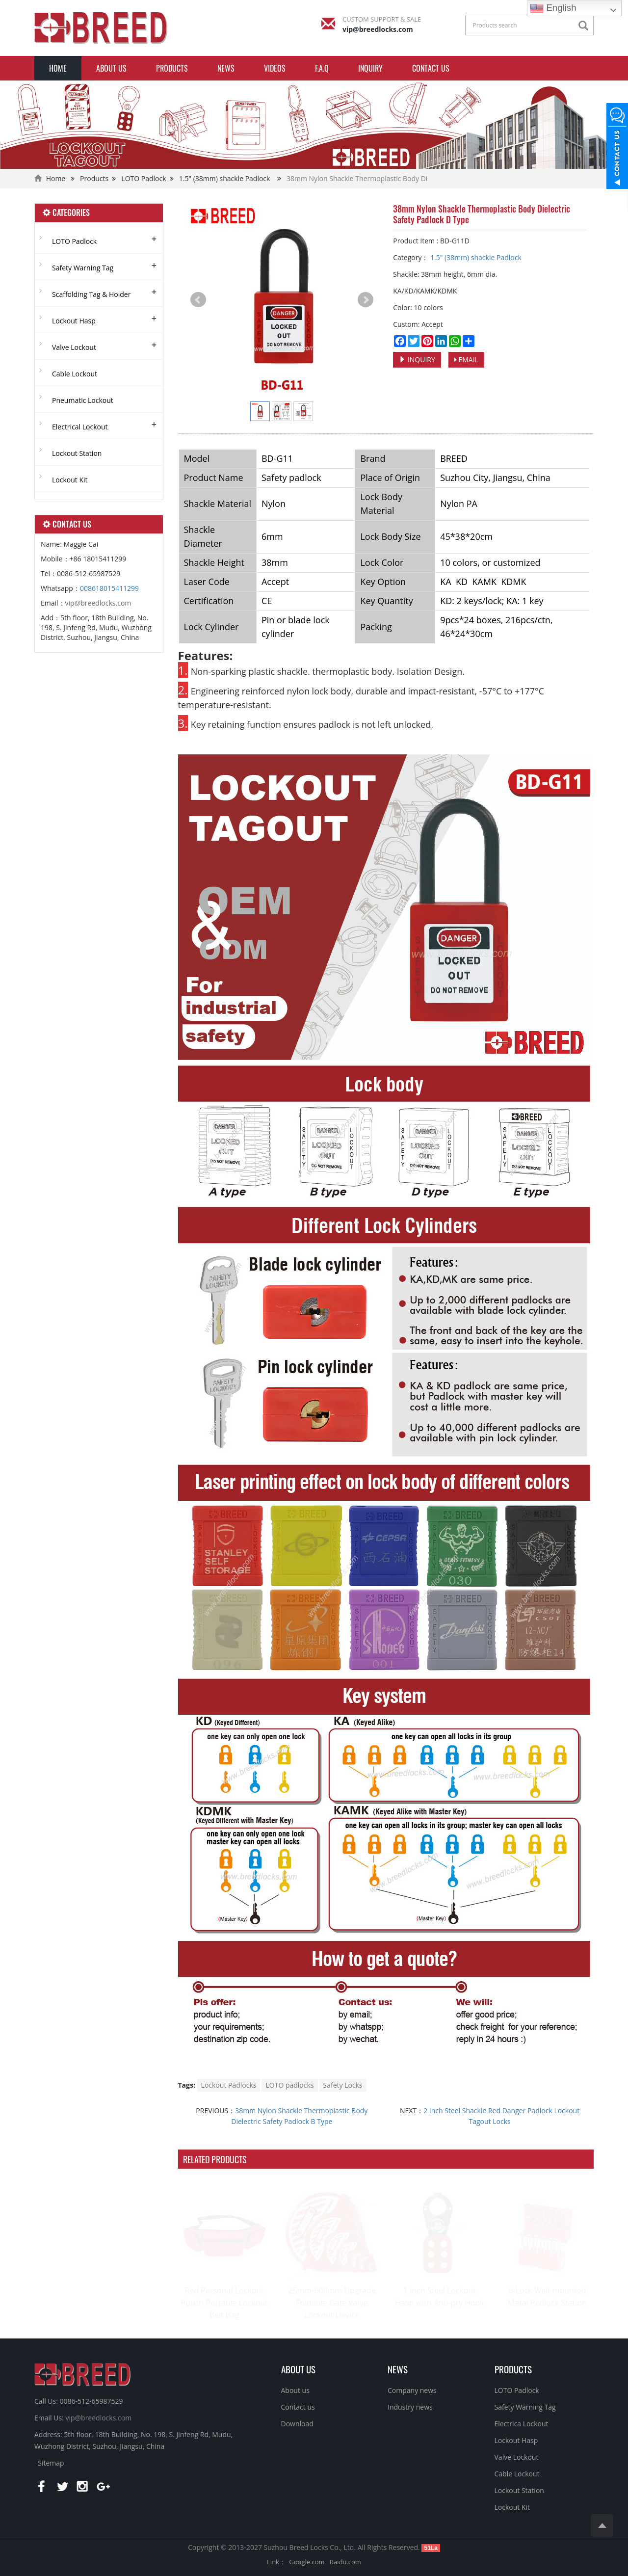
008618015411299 (109, 588)
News (226, 68)
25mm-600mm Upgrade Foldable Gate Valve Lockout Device (332, 2302)
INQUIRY (370, 68)
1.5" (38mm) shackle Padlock (224, 178)
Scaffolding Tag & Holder (91, 294)
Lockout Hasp (74, 320)
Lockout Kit (70, 479)
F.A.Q (322, 68)
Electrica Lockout (522, 2423)
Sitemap (51, 2463)
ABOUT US (298, 2369)
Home (58, 68)
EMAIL (466, 359)
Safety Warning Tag (82, 267)
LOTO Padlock (143, 178)
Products (172, 68)
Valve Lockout (74, 347)
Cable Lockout (74, 373)
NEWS (398, 2369)
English (553, 8)
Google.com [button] (306, 2561)
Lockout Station (77, 453)
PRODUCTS (513, 2369)
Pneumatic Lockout (82, 400)
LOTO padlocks (289, 2085)
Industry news (410, 2407)
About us (111, 68)
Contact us (430, 68)
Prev (198, 300)
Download (297, 2423)
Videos (275, 68)
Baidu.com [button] (345, 2561)
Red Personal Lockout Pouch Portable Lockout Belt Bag (224, 2302)
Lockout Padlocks (229, 2085)
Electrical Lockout (80, 426)
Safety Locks (343, 2085)
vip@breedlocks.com (377, 29)
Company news (412, 2390)
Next (365, 300)
